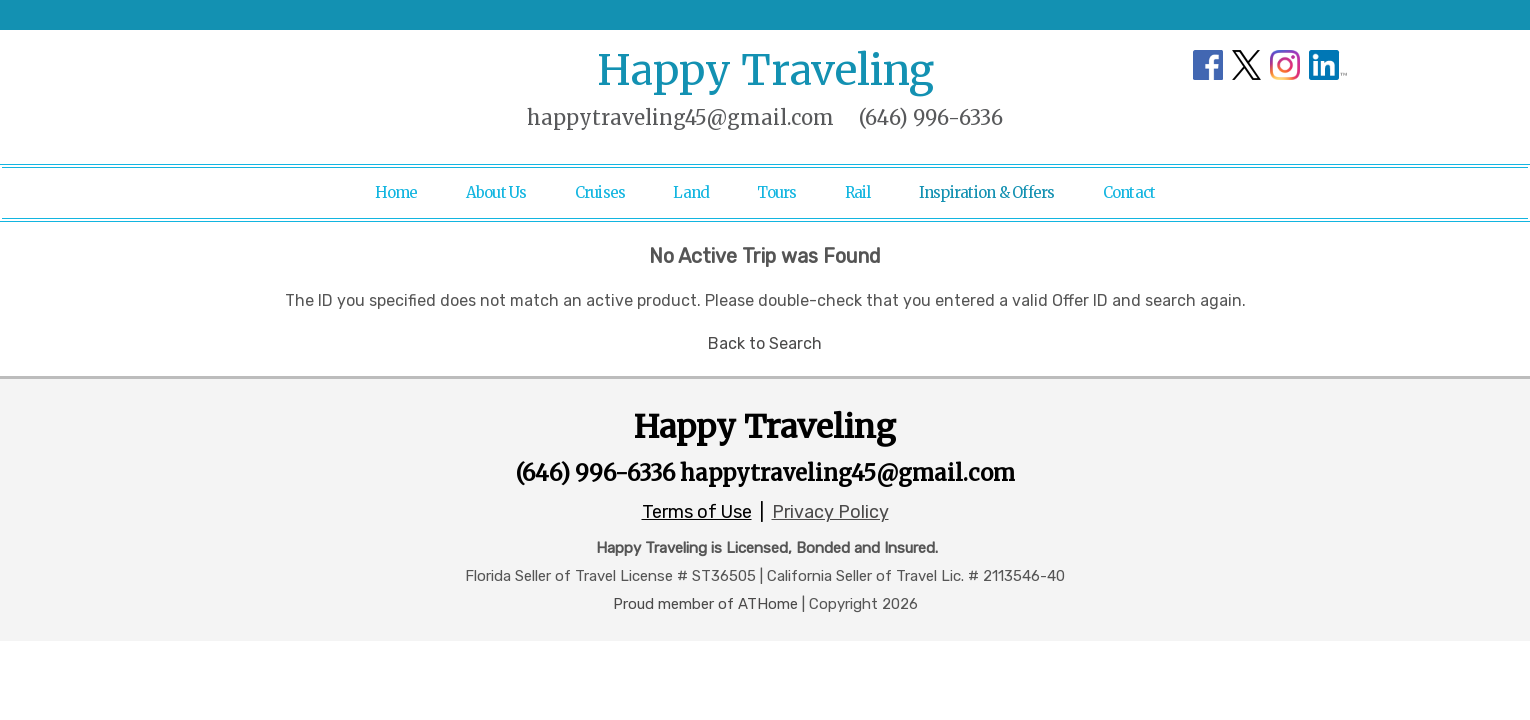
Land (691, 192)
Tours (776, 192)
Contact (1129, 192)
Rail (858, 192)
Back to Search (765, 343)
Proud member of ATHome (705, 604)
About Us (496, 192)
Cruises (600, 192)
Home (396, 192)
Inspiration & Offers (987, 192)
